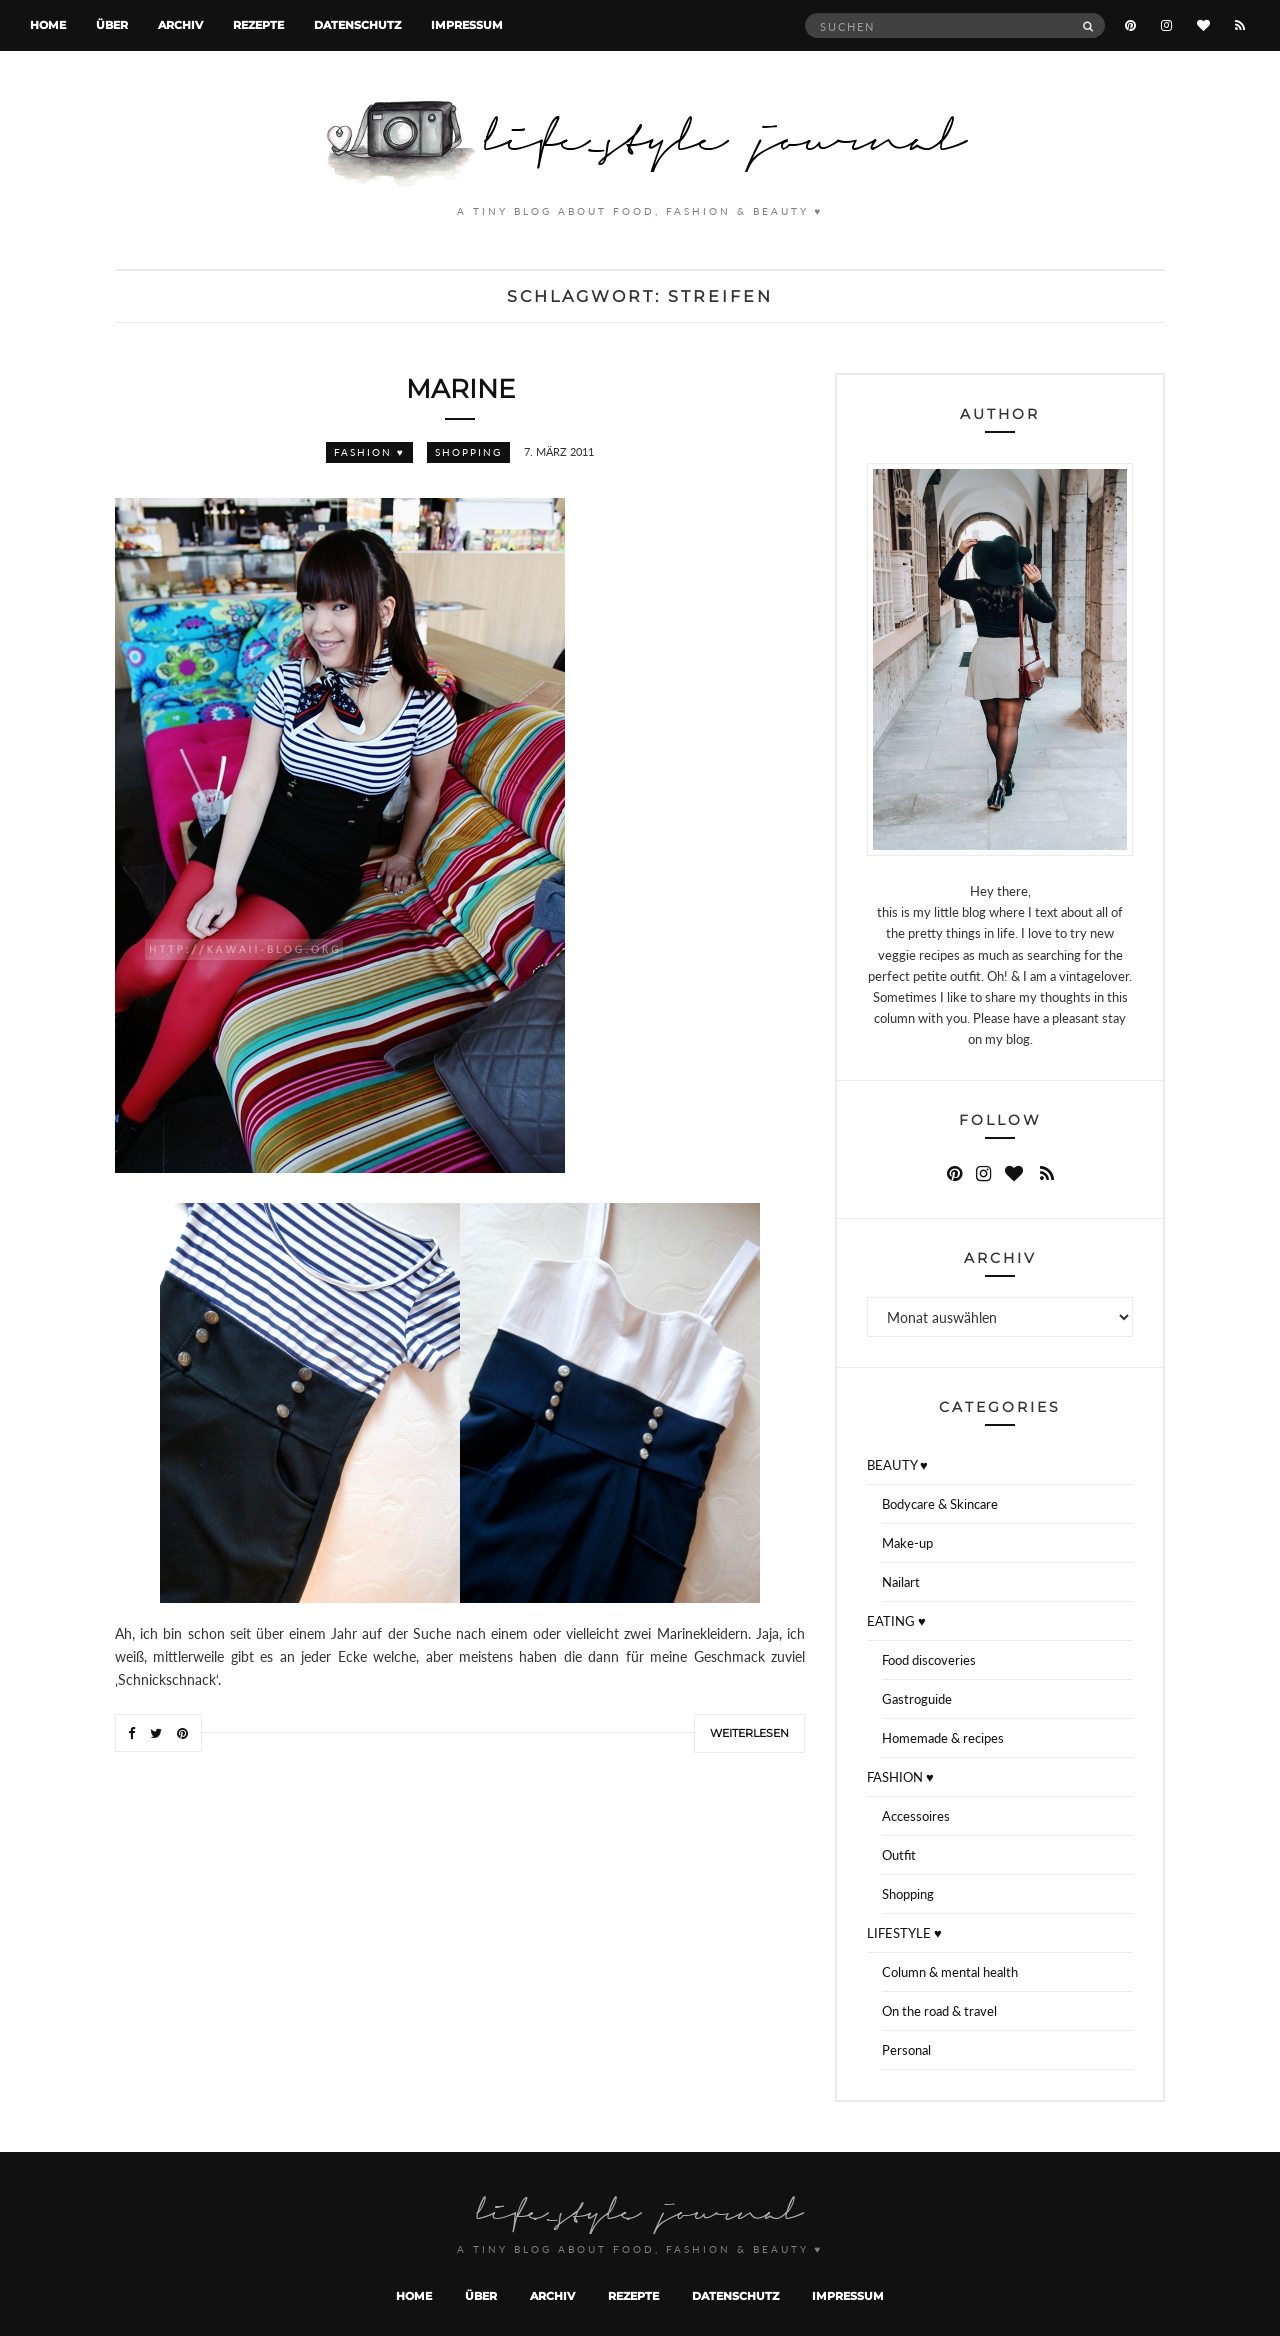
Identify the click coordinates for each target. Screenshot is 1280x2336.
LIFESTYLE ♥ (904, 1933)
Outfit (899, 1855)
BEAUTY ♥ (897, 1465)
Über (112, 25)
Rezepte (258, 25)
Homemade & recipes (943, 1738)
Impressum (467, 25)
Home (48, 25)
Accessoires (916, 1816)
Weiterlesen (749, 1733)
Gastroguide (917, 1699)
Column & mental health (950, 1972)
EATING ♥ (896, 1621)
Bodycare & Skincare (940, 1504)
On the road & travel (939, 2011)
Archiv (180, 25)
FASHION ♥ (369, 452)
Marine (460, 389)
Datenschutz (357, 25)
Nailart (901, 1582)
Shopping (468, 452)
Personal (906, 2050)
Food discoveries (929, 1660)
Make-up (907, 1543)
